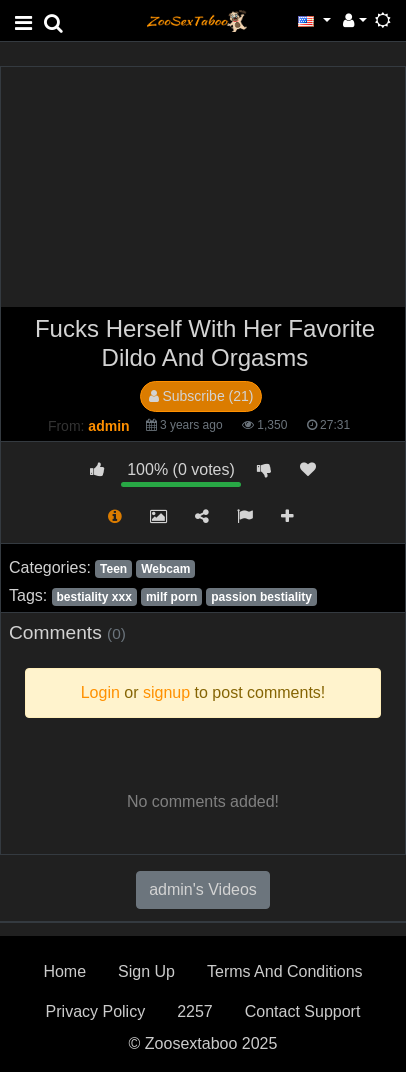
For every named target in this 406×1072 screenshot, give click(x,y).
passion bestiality (261, 597)
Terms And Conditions (285, 971)
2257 (195, 1011)
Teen (113, 569)
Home (64, 971)
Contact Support (303, 1011)
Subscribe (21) (201, 396)
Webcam (165, 569)
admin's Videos (203, 889)
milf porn (171, 597)
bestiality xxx (93, 597)
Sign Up (146, 971)
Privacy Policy (96, 1011)
